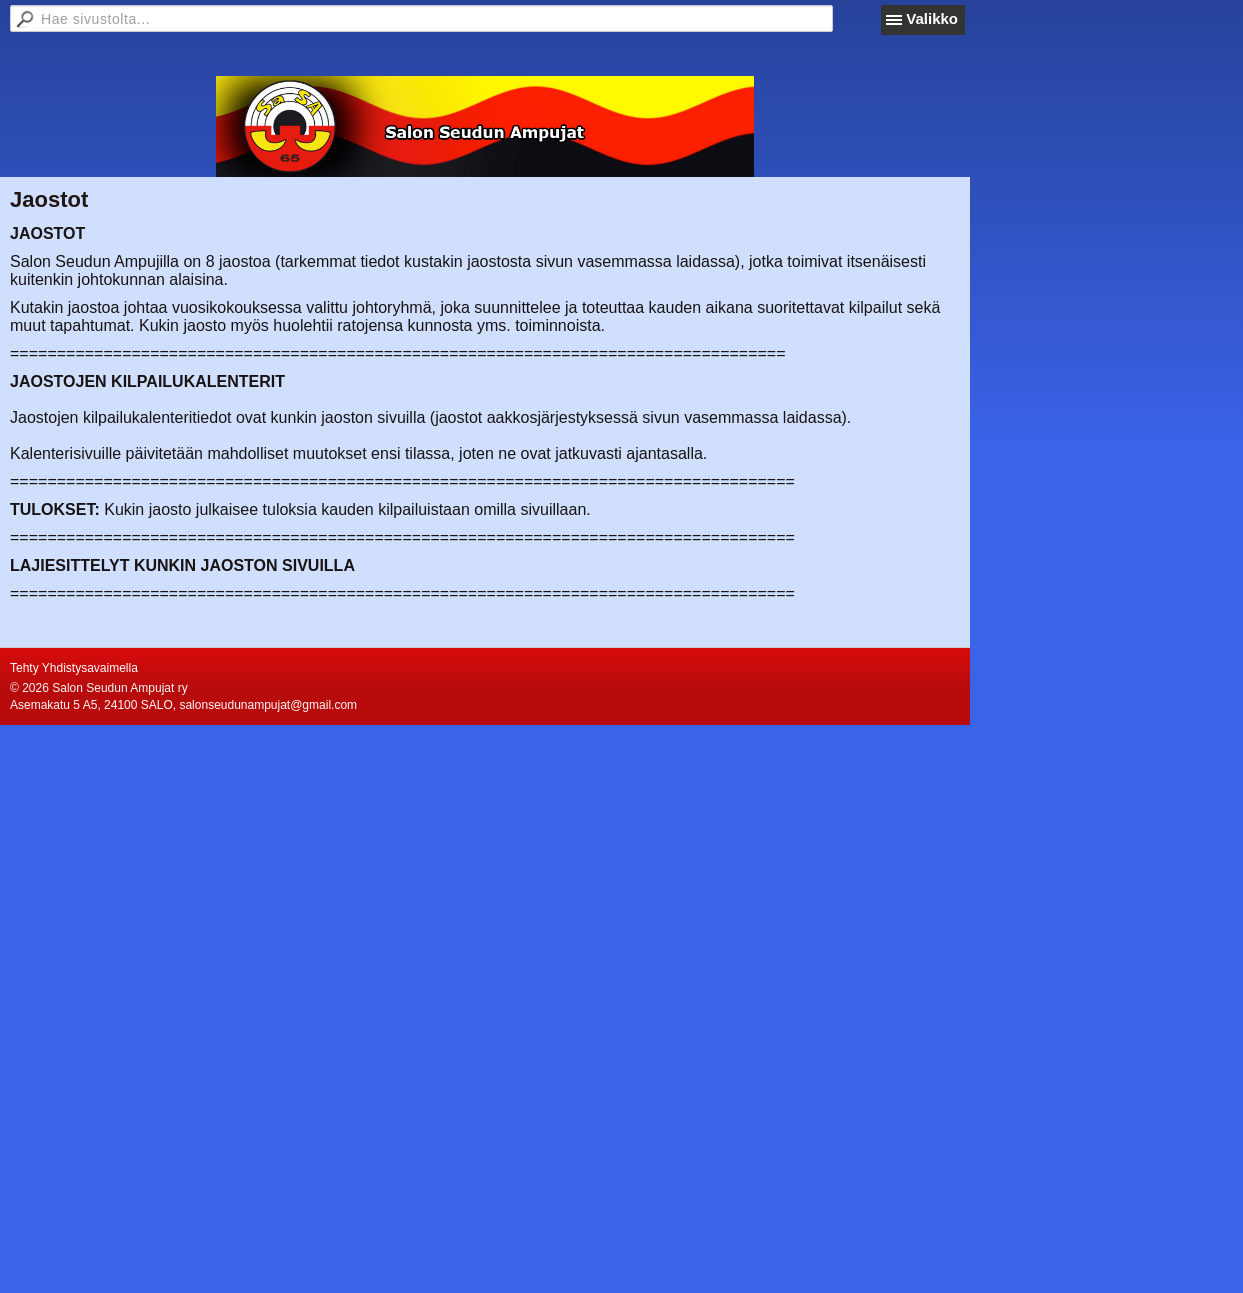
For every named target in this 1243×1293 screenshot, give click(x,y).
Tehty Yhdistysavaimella (74, 668)
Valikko (932, 18)
